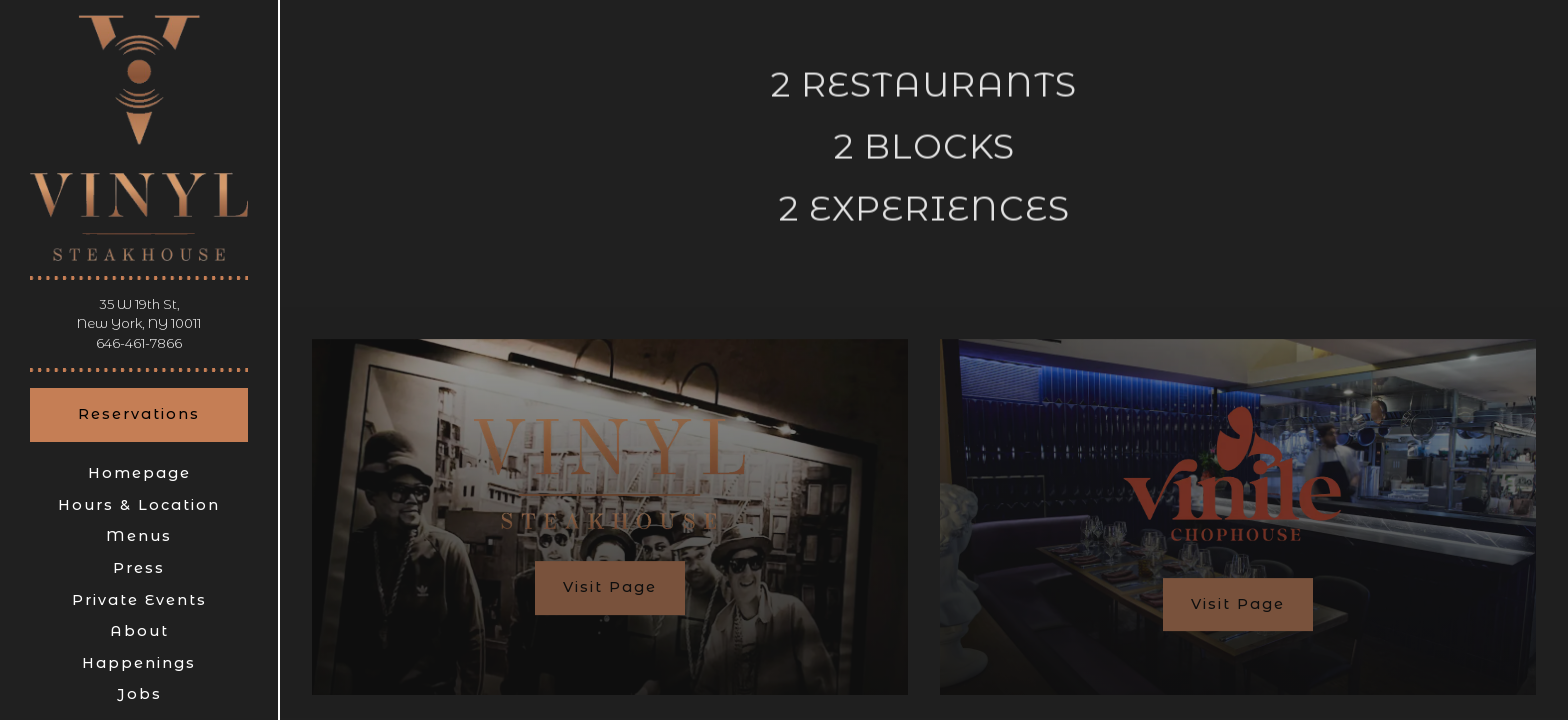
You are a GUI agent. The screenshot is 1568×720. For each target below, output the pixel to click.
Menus (139, 536)
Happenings (139, 663)
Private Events (139, 600)
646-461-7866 (139, 343)
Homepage (139, 473)
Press (139, 568)
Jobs (139, 694)
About (139, 631)
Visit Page (610, 592)
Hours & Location (139, 505)
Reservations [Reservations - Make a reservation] (139, 414)
